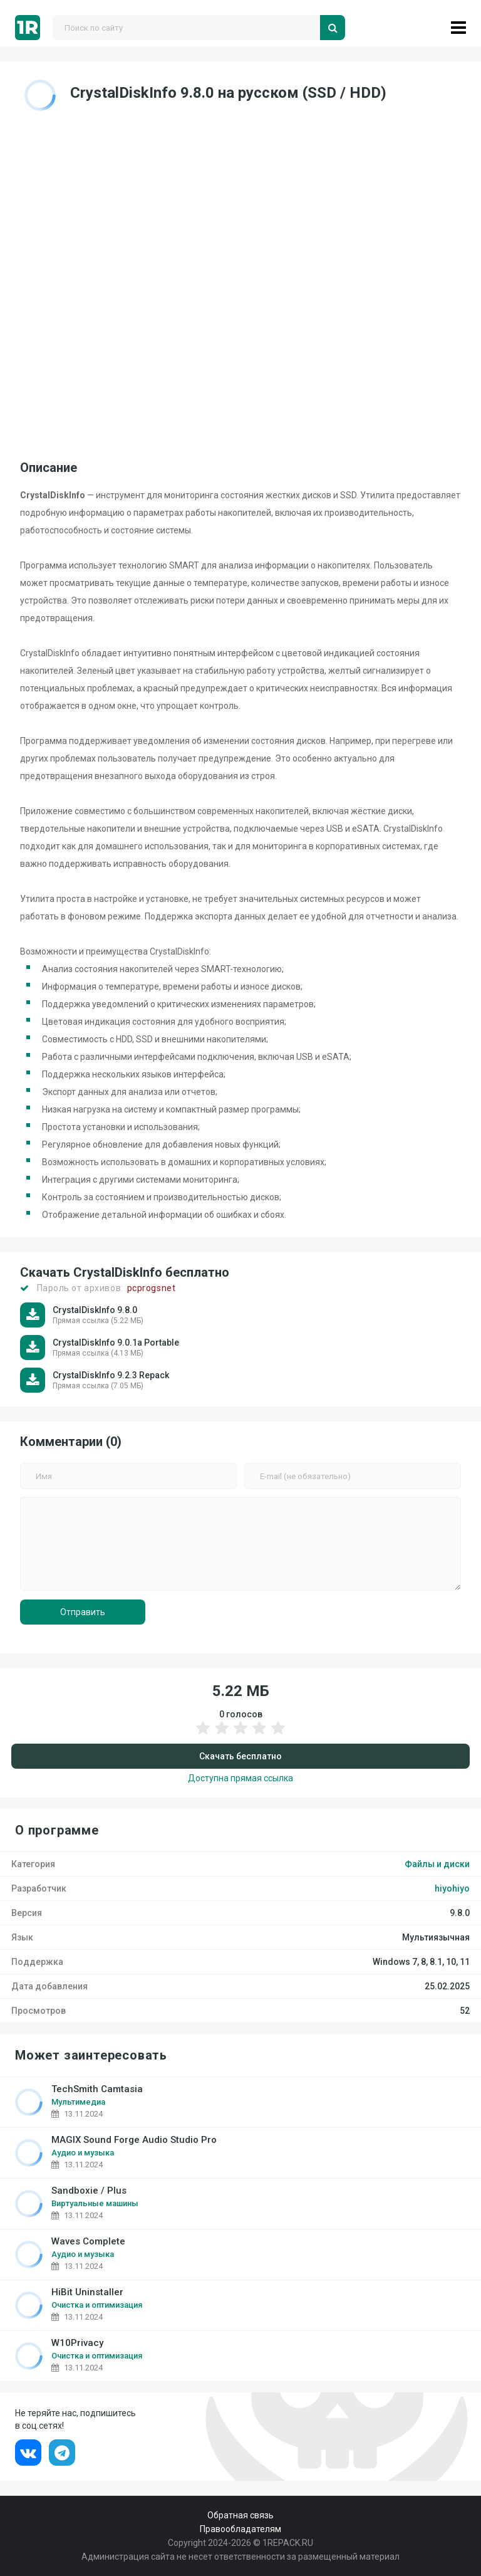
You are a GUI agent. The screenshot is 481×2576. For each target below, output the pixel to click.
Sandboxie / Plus (89, 2191)
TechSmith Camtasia (97, 2089)
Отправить (82, 1612)
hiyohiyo (452, 1888)
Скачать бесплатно (240, 1756)
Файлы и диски (437, 1864)
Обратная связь (240, 2515)
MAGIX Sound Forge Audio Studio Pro (134, 2140)
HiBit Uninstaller (87, 2292)
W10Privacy (77, 2343)
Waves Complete (88, 2241)
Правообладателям (240, 2529)
